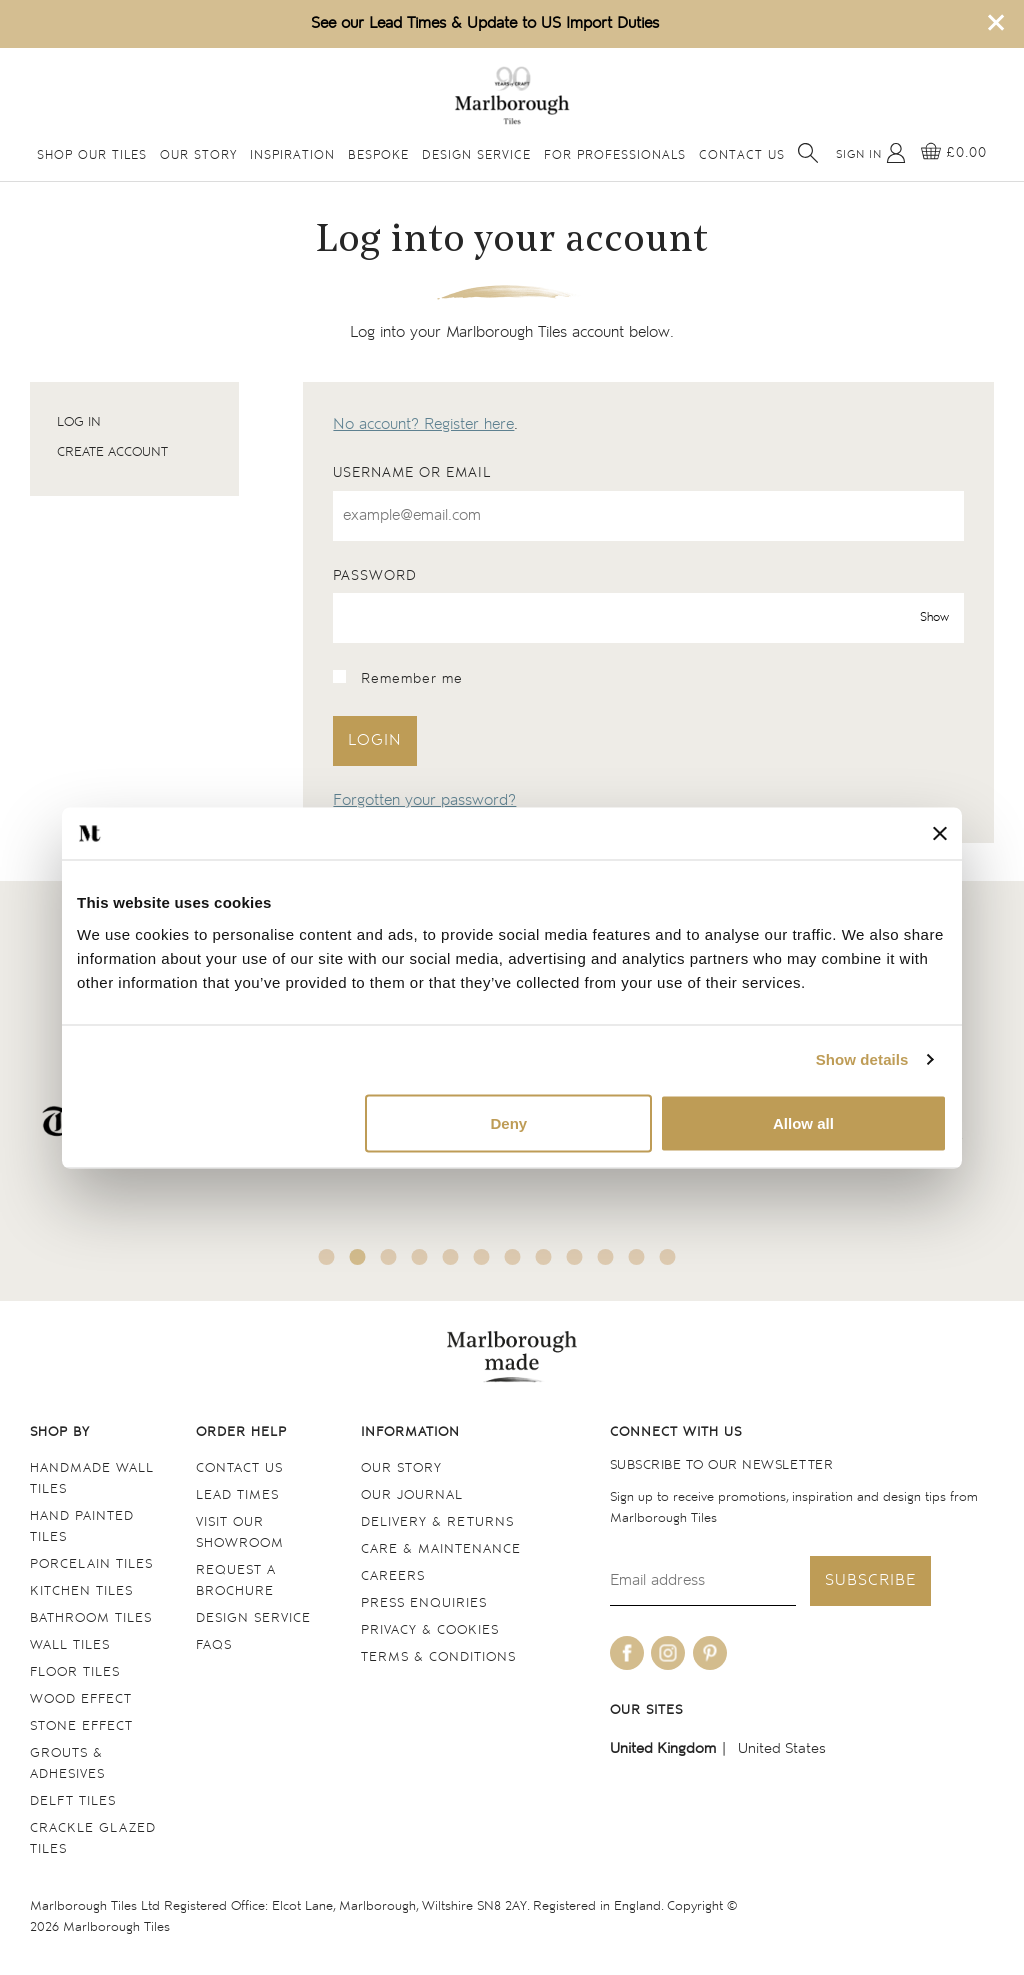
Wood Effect (81, 1699)
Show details (862, 1059)
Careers (393, 1576)
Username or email (412, 473)
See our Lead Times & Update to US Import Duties (485, 23)
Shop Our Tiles (92, 155)
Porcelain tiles (91, 1564)
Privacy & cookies (430, 1630)
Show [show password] (934, 618)
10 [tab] (606, 1257)
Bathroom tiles (91, 1618)
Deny (509, 1122)
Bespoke (378, 155)
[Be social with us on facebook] (627, 1653)
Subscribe (870, 1580)
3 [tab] (389, 1257)
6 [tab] (482, 1257)
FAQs (214, 1645)
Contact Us (742, 155)
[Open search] (808, 153)
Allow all (803, 1122)
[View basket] (954, 153)
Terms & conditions (438, 1657)
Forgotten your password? (424, 800)
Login (375, 740)
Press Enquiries (424, 1603)
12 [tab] (668, 1257)
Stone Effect (81, 1726)
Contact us (239, 1468)
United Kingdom (663, 1748)
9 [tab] (575, 1257)
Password (375, 576)
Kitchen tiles (81, 1591)
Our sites (646, 1710)
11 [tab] (637, 1257)
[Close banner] (940, 833)
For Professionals (615, 155)
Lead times (237, 1495)
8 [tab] (544, 1257)
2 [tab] (358, 1257)
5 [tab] (451, 1257)
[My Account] (871, 153)
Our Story (198, 155)
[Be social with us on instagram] (668, 1653)
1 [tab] (327, 1257)
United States (782, 1748)
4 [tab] (420, 1257)
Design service (253, 1618)
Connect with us (676, 1432)
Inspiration (292, 155)
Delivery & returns (437, 1522)
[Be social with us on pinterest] (710, 1653)
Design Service (476, 155)
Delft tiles (73, 1801)
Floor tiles (75, 1672)
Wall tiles (70, 1645)
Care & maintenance (441, 1549)
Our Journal (412, 1495)
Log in (79, 422)
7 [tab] (513, 1257)
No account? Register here (423, 424)
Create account (112, 452)
